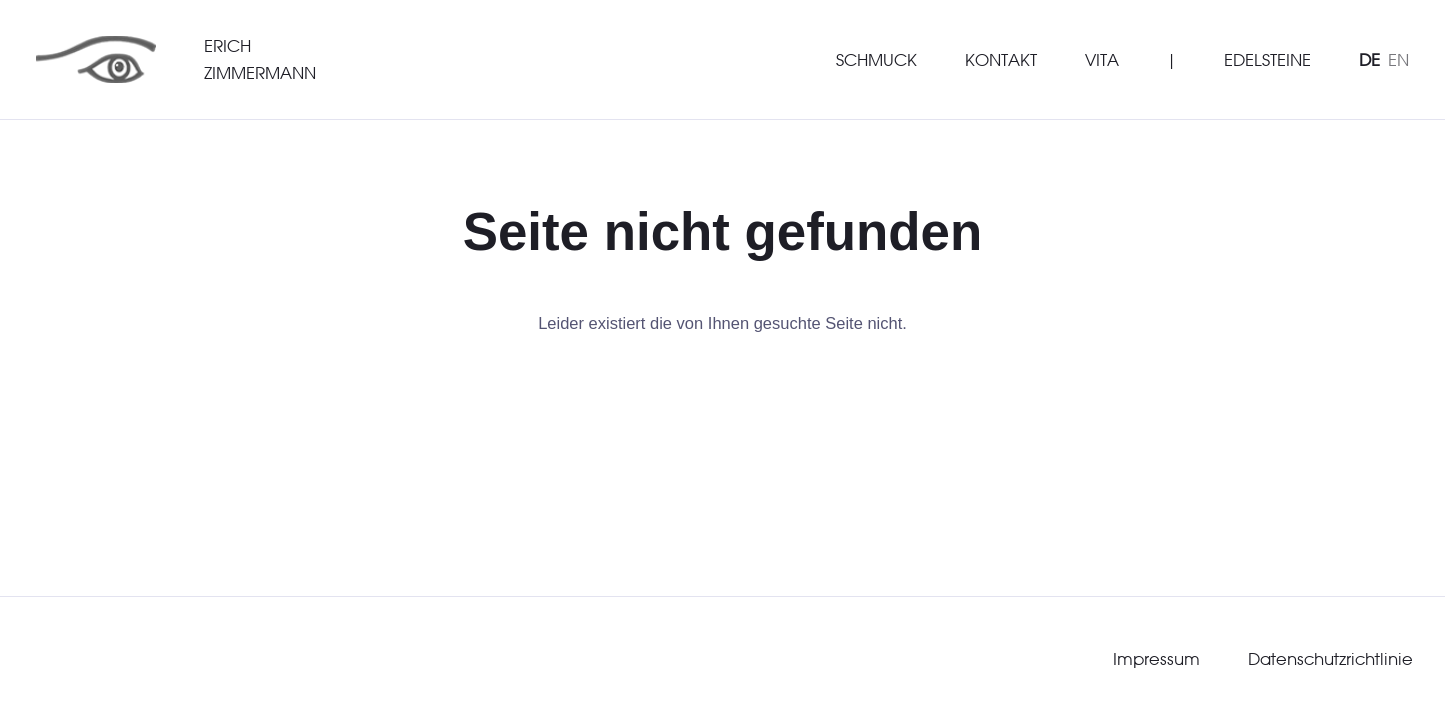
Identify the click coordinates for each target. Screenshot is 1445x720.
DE (1369, 59)
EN (1398, 59)
